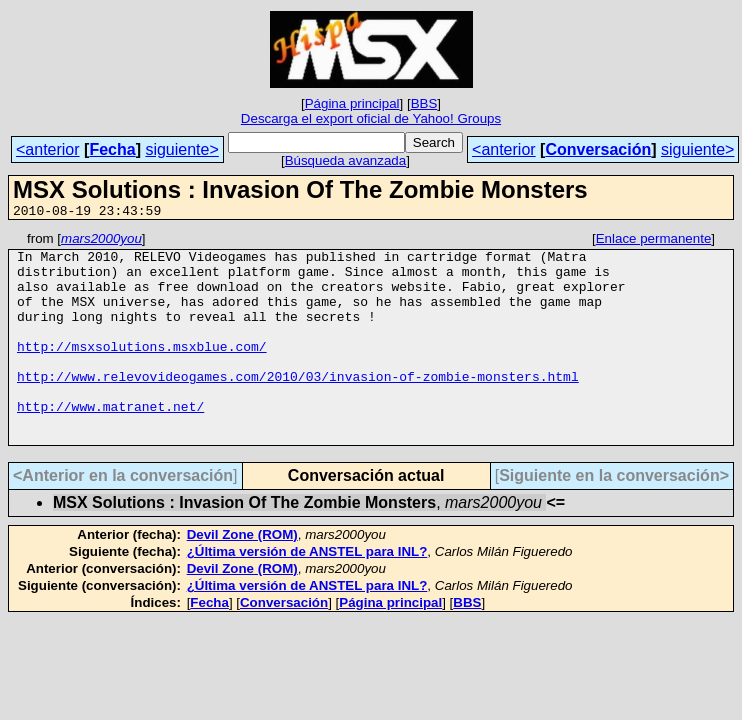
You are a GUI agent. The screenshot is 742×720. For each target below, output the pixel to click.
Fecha (112, 149)
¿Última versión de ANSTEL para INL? (307, 593)
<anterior (48, 149)
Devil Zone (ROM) (242, 576)
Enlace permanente (654, 241)
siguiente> (181, 149)
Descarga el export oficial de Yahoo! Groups (371, 118)
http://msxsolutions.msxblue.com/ (142, 370)
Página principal (352, 103)
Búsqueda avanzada (346, 160)
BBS (424, 103)
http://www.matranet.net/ (110, 442)
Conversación (598, 149)
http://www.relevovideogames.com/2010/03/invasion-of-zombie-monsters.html (298, 406)
